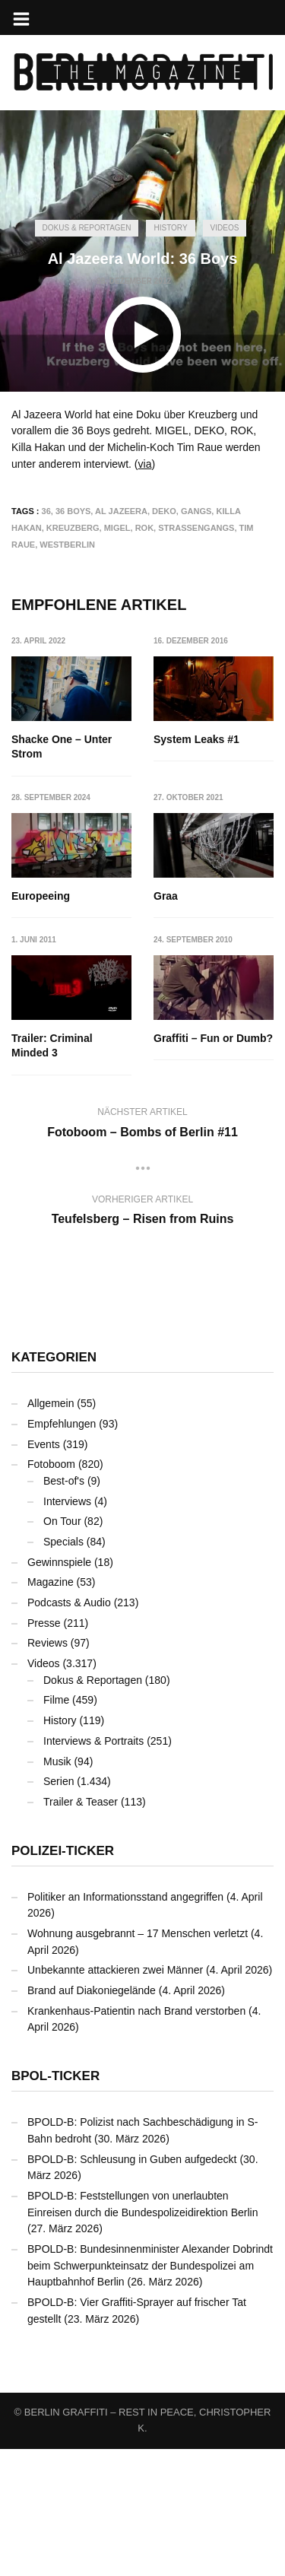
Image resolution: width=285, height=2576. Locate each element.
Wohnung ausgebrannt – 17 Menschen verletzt (137, 1933)
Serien (58, 1781)
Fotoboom (51, 1464)
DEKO (164, 511)
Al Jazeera (121, 511)
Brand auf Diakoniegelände (91, 1990)
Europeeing (40, 896)
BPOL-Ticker (55, 2076)
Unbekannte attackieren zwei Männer (115, 1970)
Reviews (47, 1643)
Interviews (67, 1501)
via (145, 464)
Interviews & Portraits (93, 1741)
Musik (57, 1761)
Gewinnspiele (59, 1562)
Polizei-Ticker (62, 1851)
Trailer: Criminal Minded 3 (52, 1045)
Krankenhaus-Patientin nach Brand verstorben (136, 2011)
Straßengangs (196, 527)
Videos (225, 228)
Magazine (50, 1582)
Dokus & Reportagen (87, 228)
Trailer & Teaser (80, 1802)
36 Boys (72, 511)
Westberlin (67, 544)
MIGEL (117, 527)
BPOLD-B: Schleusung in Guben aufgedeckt (132, 2159)
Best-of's (63, 1481)
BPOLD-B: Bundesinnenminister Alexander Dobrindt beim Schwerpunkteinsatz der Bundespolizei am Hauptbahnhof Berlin (150, 2265)
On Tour (62, 1521)
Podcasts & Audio (69, 1602)
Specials (63, 1542)
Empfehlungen (61, 1424)
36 (46, 511)
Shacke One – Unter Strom (61, 747)
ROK (144, 527)
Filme (56, 1700)
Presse (44, 1623)
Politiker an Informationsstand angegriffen (125, 1897)
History (170, 228)
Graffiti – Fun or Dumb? (213, 1038)
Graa (166, 896)
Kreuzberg (73, 527)
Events (43, 1444)
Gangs (196, 511)
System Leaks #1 (196, 739)
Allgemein (50, 1403)
